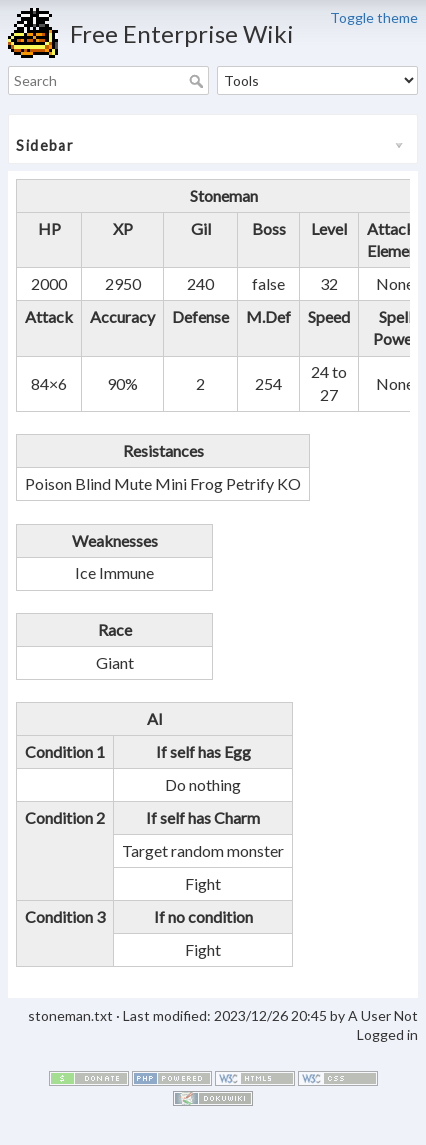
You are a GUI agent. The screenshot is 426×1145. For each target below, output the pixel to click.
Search (198, 81)
